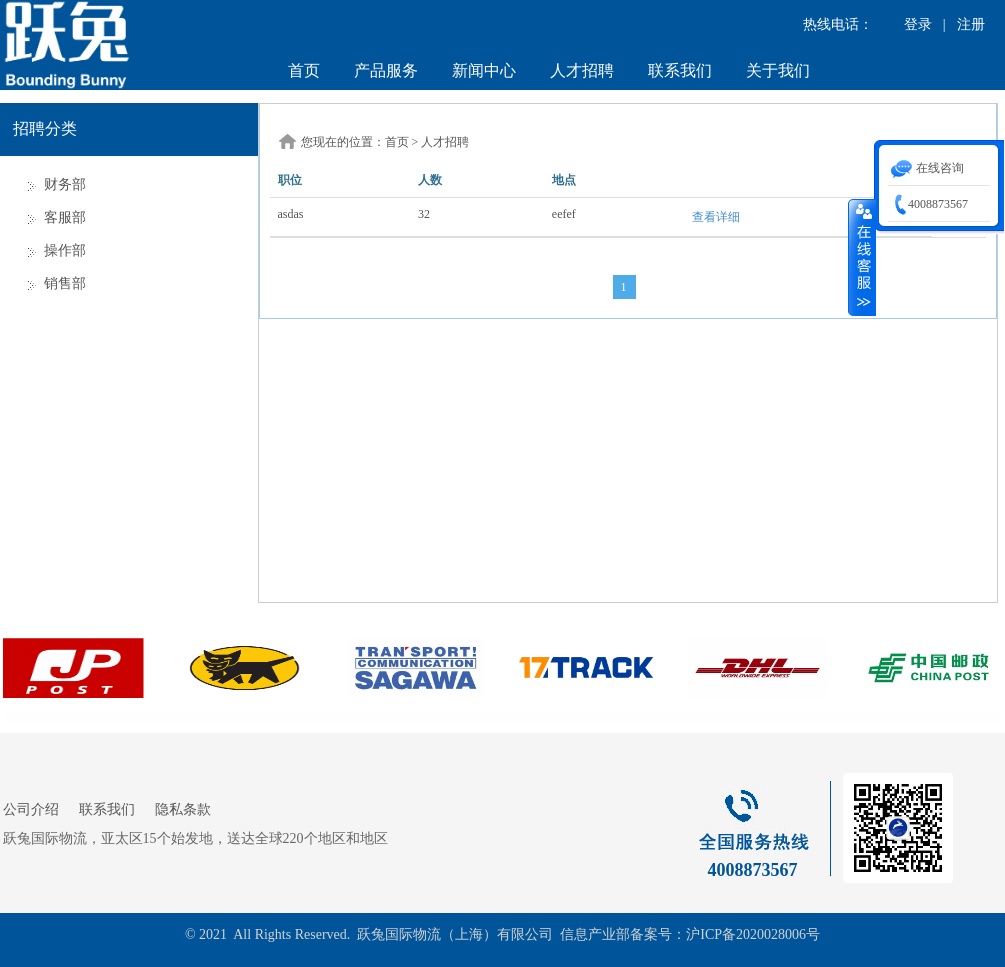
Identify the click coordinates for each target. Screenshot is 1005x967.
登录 (918, 24)
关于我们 (778, 70)
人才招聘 (582, 70)
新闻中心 (484, 70)
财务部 (65, 184)
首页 (304, 70)
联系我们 (680, 70)
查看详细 (716, 217)
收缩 (862, 257)
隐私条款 (183, 809)
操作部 (65, 250)
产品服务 (386, 70)
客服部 (65, 217)
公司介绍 (31, 809)
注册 (971, 24)
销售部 (65, 283)
